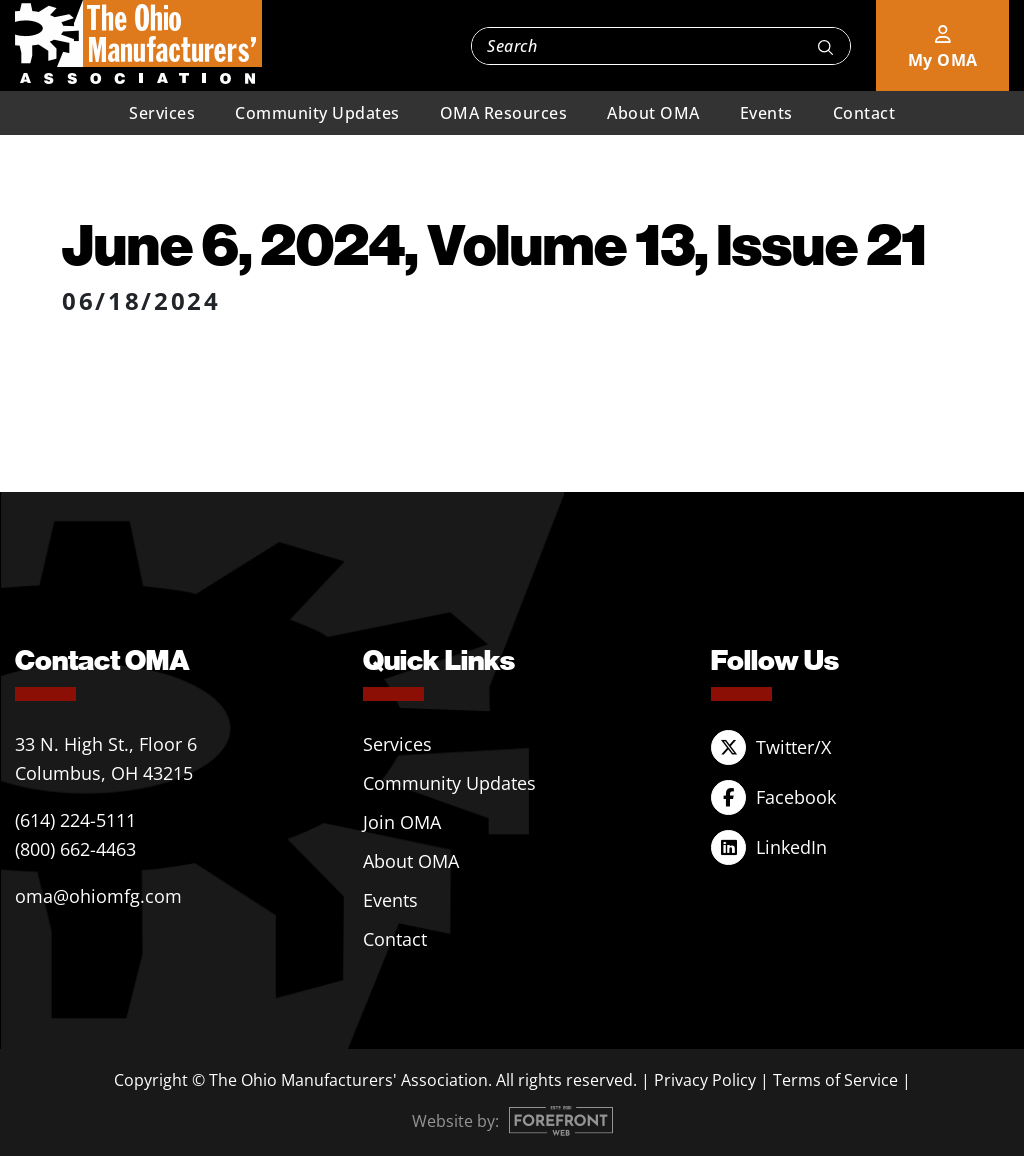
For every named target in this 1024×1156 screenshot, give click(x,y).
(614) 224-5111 (75, 820)
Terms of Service (835, 1080)
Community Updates (317, 113)
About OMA (653, 113)
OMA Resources (504, 113)
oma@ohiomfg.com (98, 896)
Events (766, 113)
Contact (864, 113)
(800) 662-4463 (75, 849)
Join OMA (402, 822)
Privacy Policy (705, 1080)
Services (162, 113)
